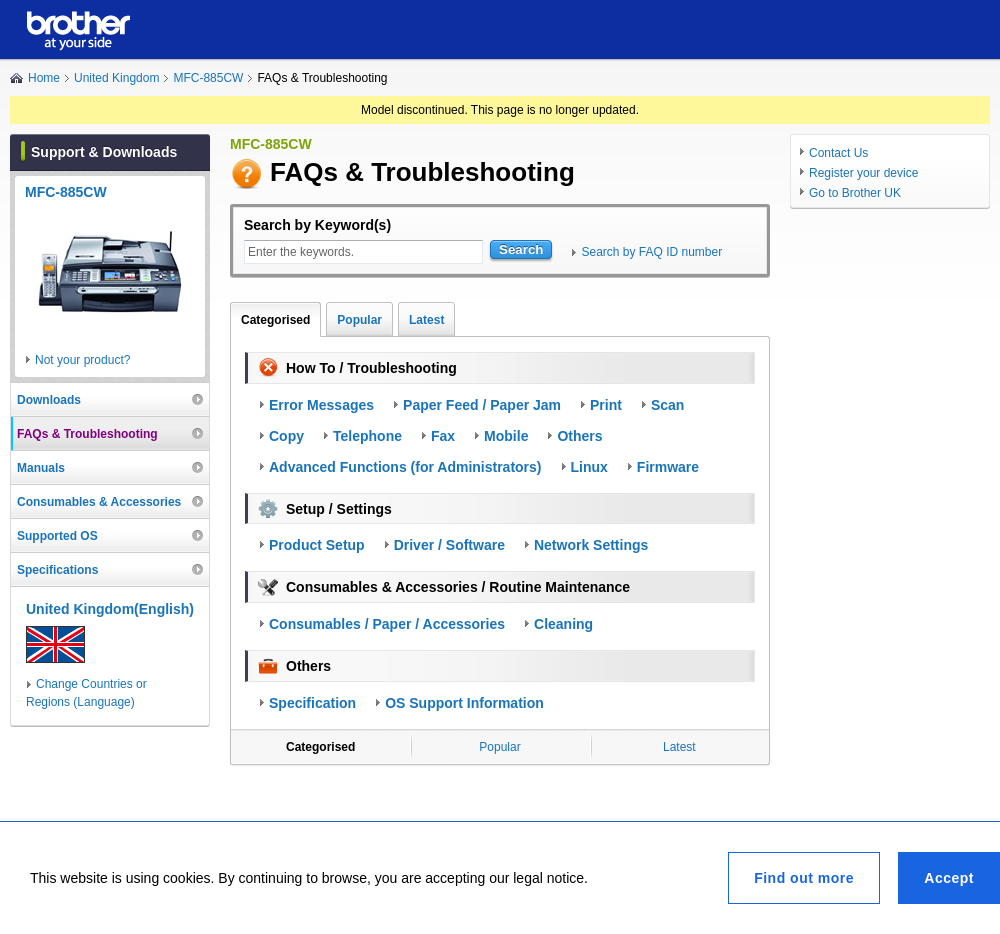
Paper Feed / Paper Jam (482, 405)
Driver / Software (449, 545)
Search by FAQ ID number (651, 252)
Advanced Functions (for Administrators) (405, 467)
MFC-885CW (208, 78)
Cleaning (563, 624)
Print (606, 405)
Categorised (275, 320)
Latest (426, 320)
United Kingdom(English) (110, 609)
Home (44, 78)
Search (521, 249)
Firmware (668, 467)
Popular (359, 320)
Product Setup (317, 545)
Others (579, 436)
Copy (286, 436)
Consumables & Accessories (99, 502)
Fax (443, 436)
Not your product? (82, 360)
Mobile (506, 436)
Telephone (367, 436)
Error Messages (321, 405)
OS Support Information (464, 703)
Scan (667, 405)
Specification (312, 703)
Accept (949, 878)
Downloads (49, 400)
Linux (589, 467)
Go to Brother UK (855, 193)
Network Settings (591, 545)
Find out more (804, 878)
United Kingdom (116, 78)
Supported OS (57, 536)
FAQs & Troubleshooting (87, 434)
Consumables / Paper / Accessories (387, 624)
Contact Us (838, 153)
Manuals (41, 468)
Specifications (57, 570)
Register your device (863, 173)
